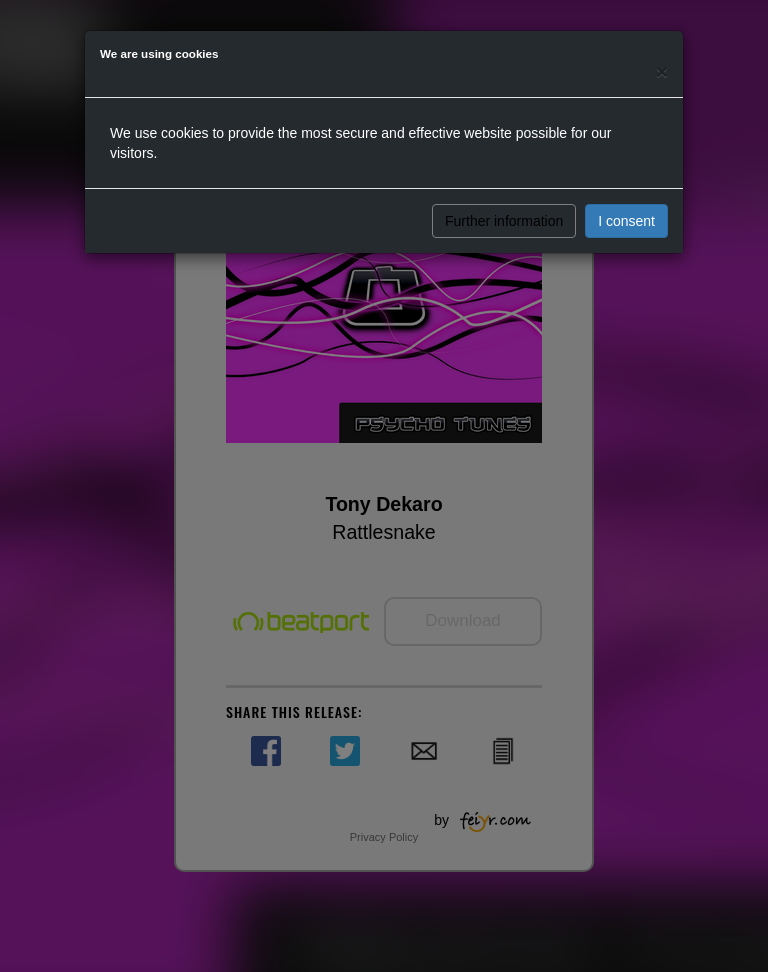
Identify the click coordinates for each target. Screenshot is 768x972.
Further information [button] (504, 221)
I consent (626, 221)
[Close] (662, 71)
